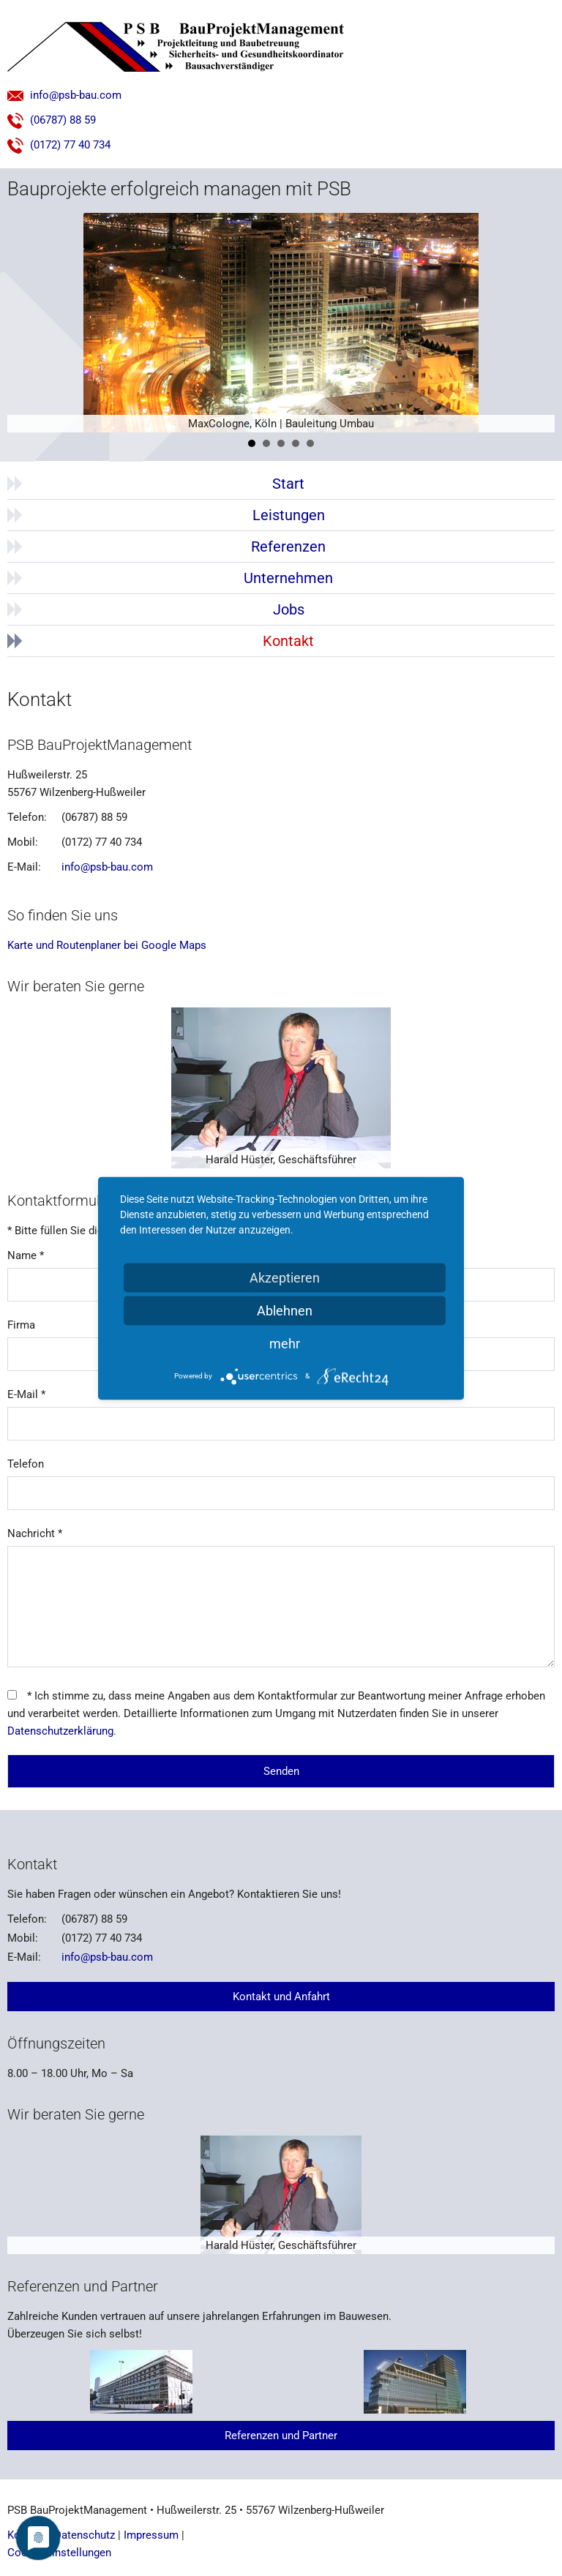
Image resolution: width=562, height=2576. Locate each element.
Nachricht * (34, 1533)
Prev (26, 322)
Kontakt (288, 641)
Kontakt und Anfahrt (281, 1996)
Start (288, 483)
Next (535, 322)
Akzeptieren (285, 1277)
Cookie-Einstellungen (59, 2552)
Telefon (25, 1464)
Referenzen (288, 546)
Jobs (288, 609)
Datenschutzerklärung (60, 1731)
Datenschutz (84, 2535)
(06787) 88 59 (51, 120)
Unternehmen (288, 578)
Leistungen (288, 515)
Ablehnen (284, 1310)
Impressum (151, 2535)
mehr (284, 1343)
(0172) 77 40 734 (58, 144)
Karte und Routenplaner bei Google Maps (106, 945)
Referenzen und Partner (281, 2435)
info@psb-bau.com (64, 95)
